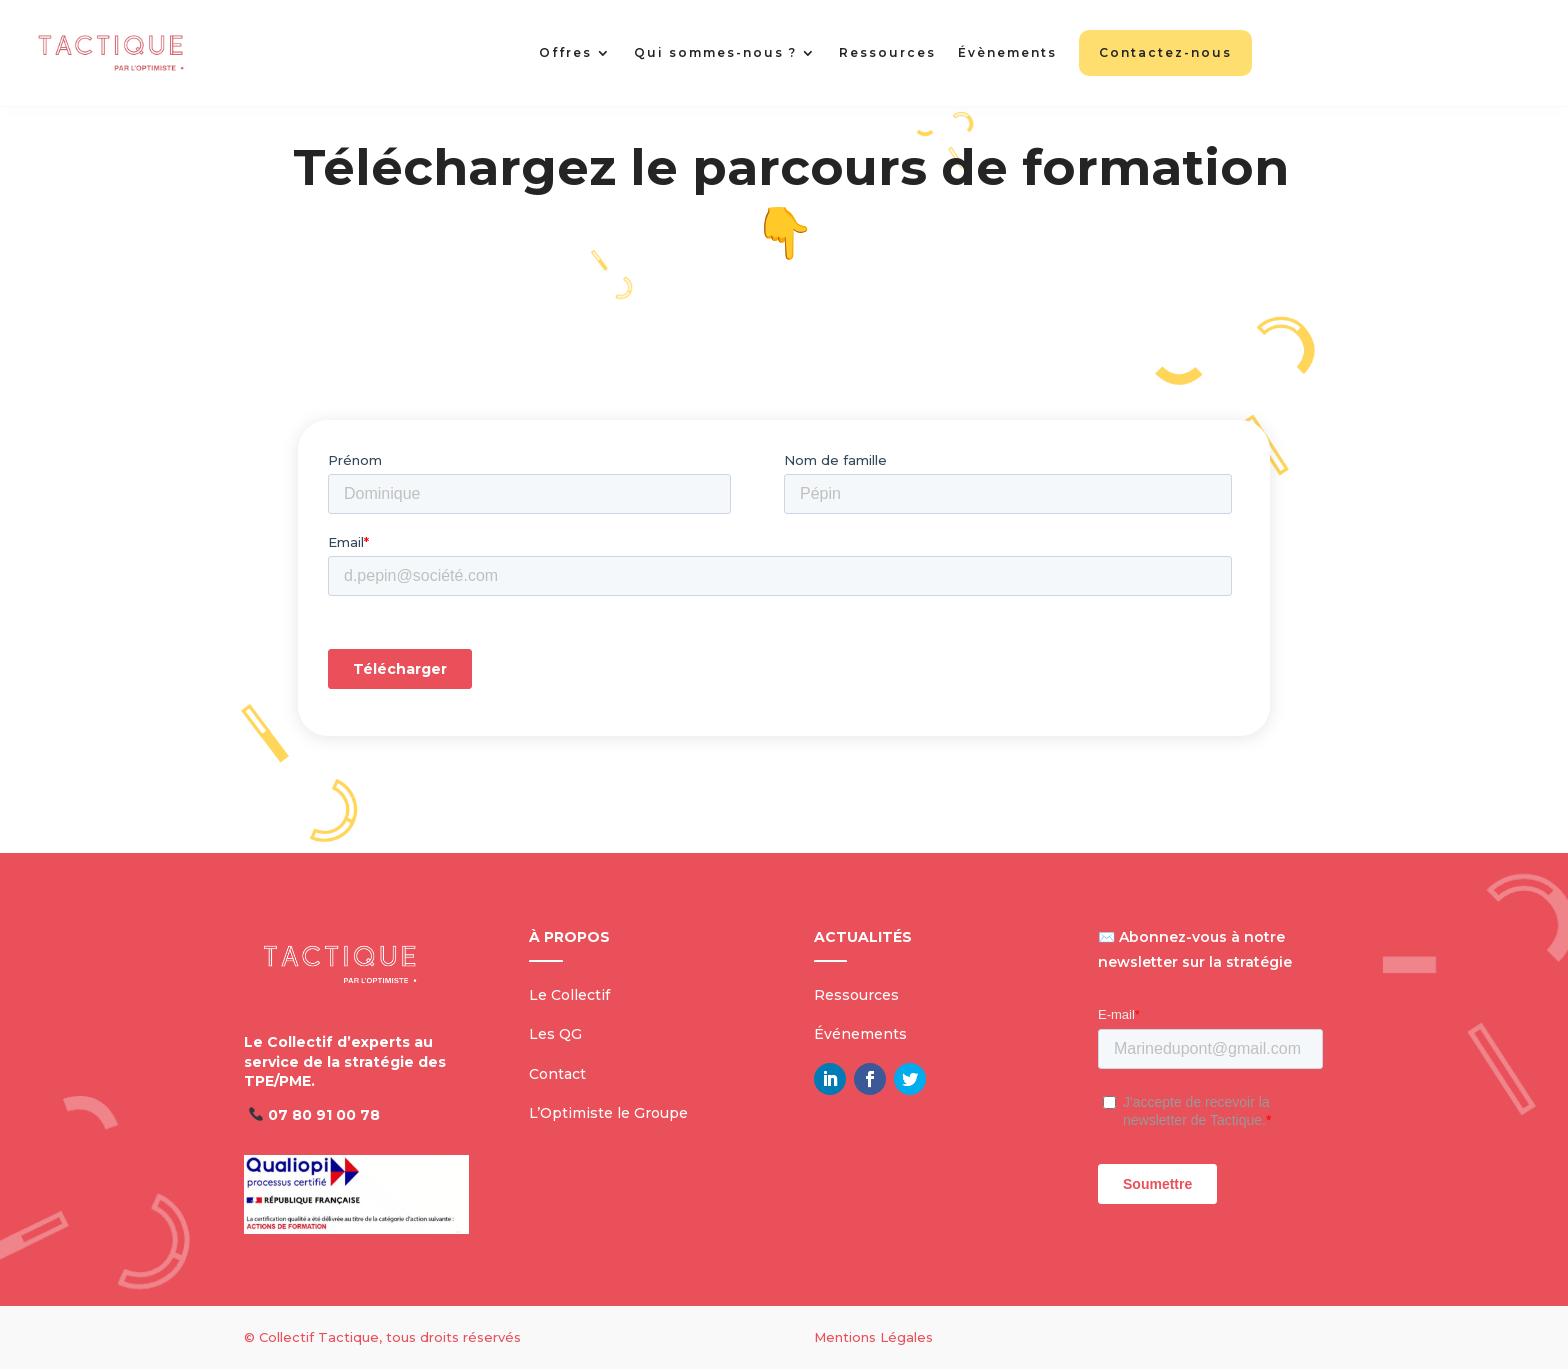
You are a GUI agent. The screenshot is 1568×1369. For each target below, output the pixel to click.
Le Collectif (569, 995)
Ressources (887, 52)
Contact (557, 1074)
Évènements (1007, 52)
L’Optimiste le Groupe (608, 1113)
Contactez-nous (1165, 52)
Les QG (555, 1034)
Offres (565, 52)
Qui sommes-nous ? (715, 52)
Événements (860, 1034)
